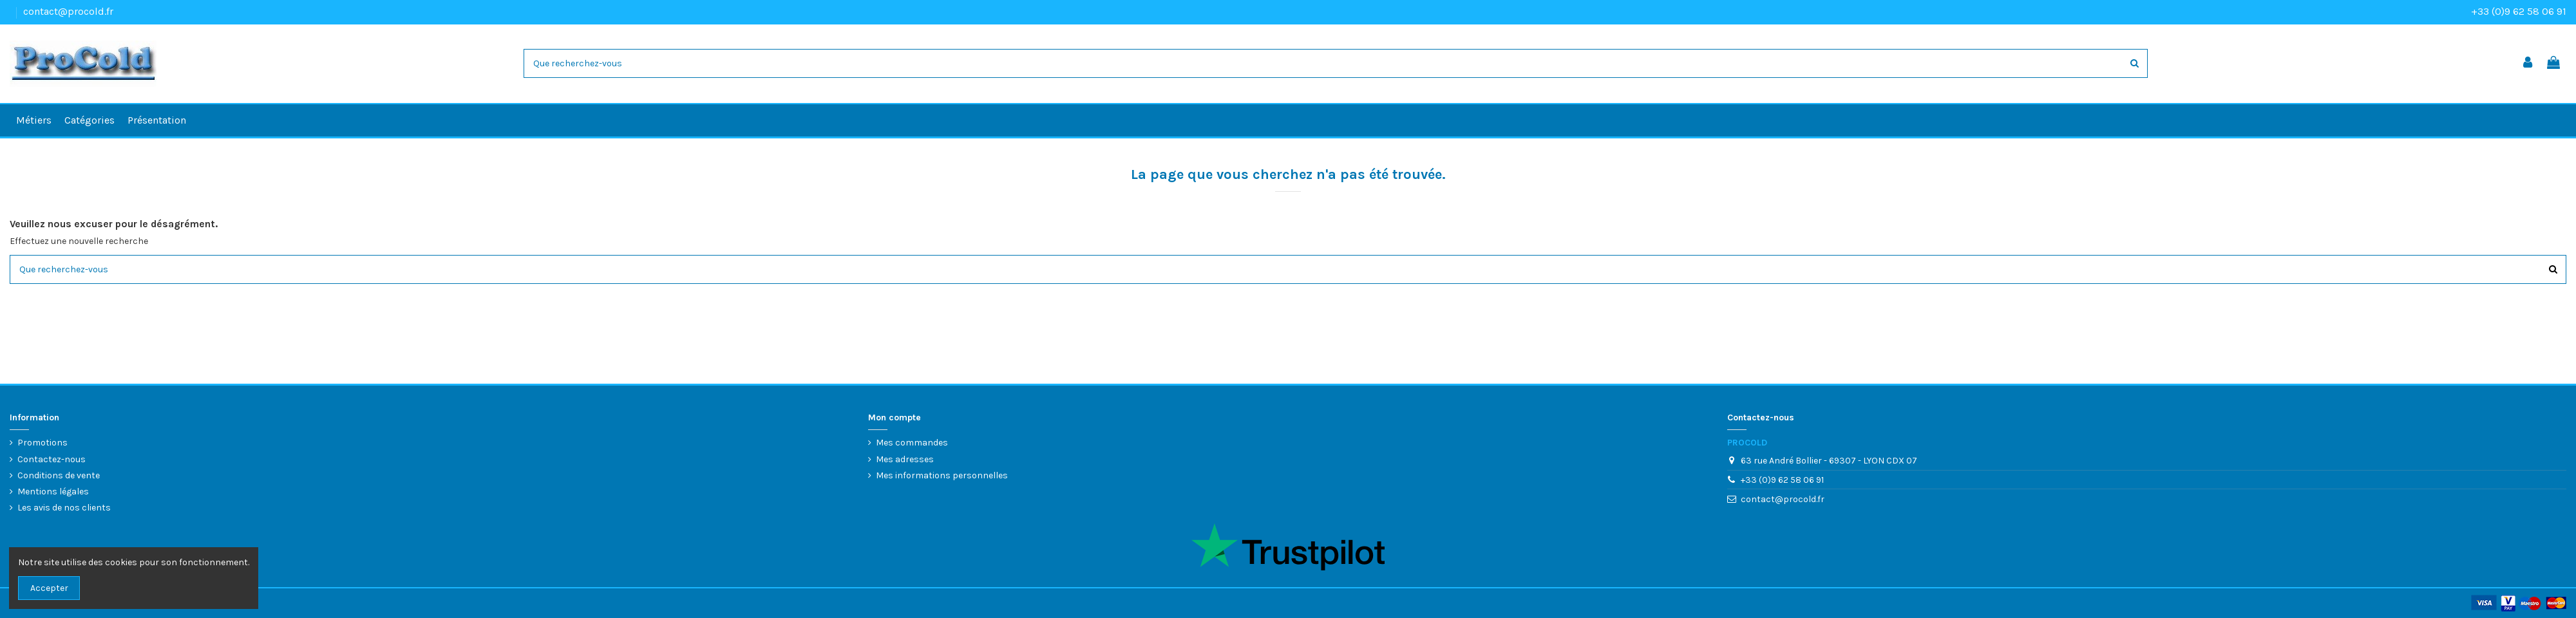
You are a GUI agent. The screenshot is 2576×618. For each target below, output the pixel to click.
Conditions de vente (58, 475)
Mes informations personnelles (942, 475)
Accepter (49, 588)
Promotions (42, 442)
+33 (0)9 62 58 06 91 (2518, 11)
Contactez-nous (51, 459)
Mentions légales (53, 491)
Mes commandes (912, 442)
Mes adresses (905, 459)
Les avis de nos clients (64, 507)
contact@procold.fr (68, 11)
